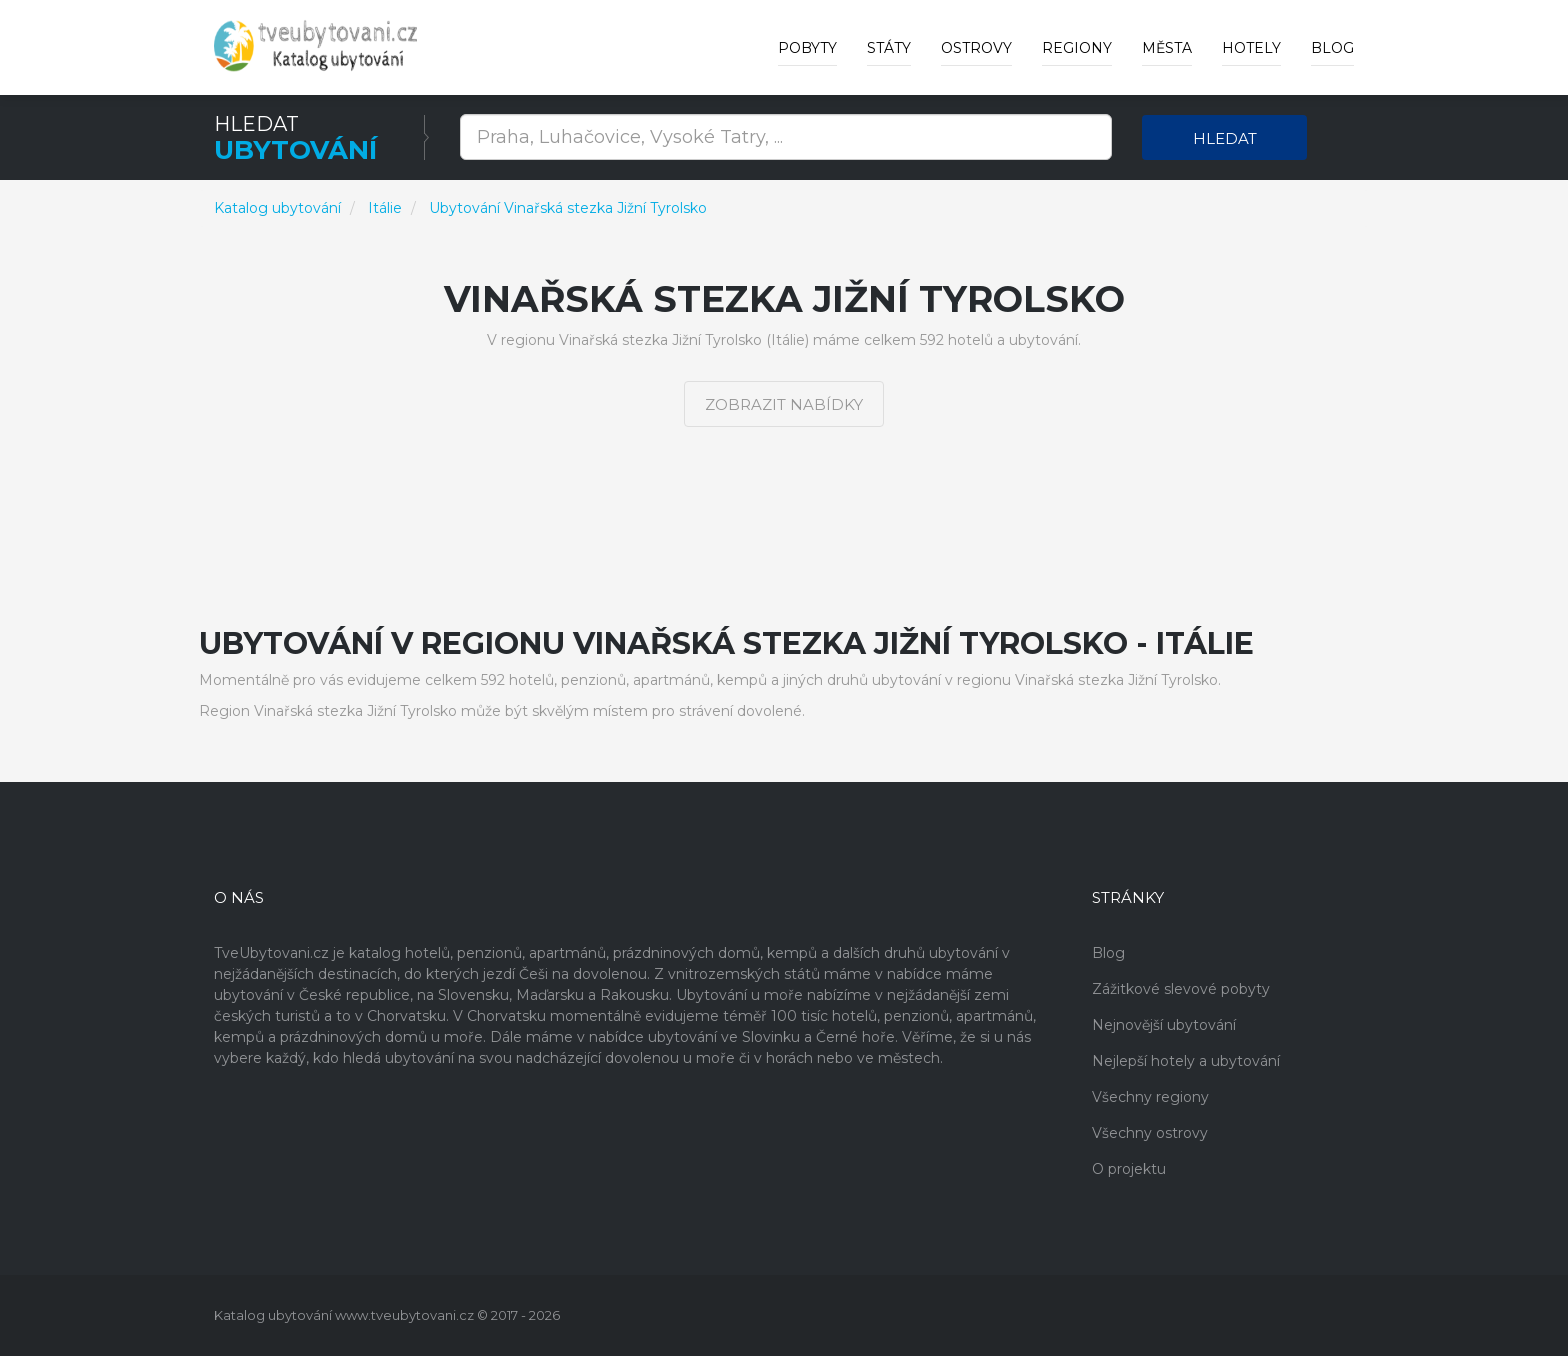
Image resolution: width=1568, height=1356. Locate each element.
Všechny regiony (1150, 1097)
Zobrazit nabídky (784, 404)
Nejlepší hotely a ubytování (1186, 1061)
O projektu (1129, 1169)
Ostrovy (976, 48)
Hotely (1251, 48)
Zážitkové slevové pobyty (1181, 989)
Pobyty (807, 48)
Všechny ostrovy (1150, 1133)
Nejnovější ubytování (1164, 1025)
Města (1167, 48)
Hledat (1225, 138)
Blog (1332, 48)
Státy (889, 48)
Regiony (1077, 48)
